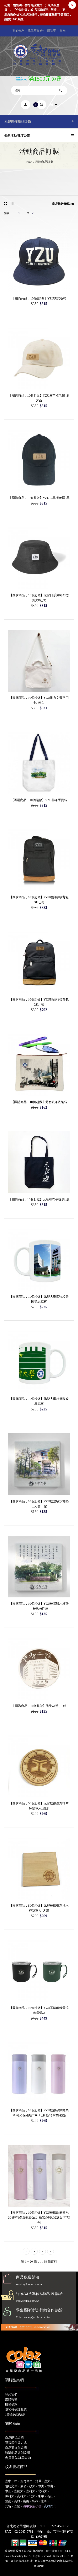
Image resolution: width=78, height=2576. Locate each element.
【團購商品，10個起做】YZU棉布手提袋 (39, 800)
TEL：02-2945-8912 (54, 2526)
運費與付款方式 (16, 2443)
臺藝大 (18, 2491)
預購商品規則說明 (17, 2453)
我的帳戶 (18, 30)
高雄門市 (50, 2506)
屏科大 (9, 2496)
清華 (38, 2481)
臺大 (47, 2481)
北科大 (42, 2491)
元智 (8, 2506)
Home (28, 162)
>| (50, 2251)
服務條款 (11, 2404)
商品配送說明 (14, 2437)
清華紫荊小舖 (32, 2506)
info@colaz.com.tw (27, 2300)
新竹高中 (26, 2481)
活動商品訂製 (44, 162)
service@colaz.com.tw (29, 2284)
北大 (32, 2496)
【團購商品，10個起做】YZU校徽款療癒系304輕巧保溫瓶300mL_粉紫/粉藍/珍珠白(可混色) (39, 2217)
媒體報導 (11, 2399)
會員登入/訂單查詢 (18, 2458)
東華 (41, 2496)
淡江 (50, 2496)
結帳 (63, 30)
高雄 (17, 2501)
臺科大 (30, 2491)
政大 (32, 2486)
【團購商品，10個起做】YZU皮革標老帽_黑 (39, 498)
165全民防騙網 (15, 2414)
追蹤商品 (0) (36, 30)
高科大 (21, 2496)
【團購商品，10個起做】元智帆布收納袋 (39, 1102)
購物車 (51, 30)
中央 (41, 2486)
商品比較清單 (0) (63, 203)
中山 (50, 2486)
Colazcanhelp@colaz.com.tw (33, 2317)
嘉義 (26, 2501)
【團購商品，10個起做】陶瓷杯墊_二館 (39, 1706)
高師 (35, 2501)
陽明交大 (11, 2486)
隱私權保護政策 (16, 2409)
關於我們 (11, 2394)
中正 (8, 2491)
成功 (23, 2486)
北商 (44, 2501)
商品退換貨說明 (16, 2448)
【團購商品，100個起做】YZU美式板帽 (39, 298)
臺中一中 (11, 2481)
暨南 (8, 2501)
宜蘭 (17, 2506)
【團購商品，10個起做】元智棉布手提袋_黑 (39, 1199)
